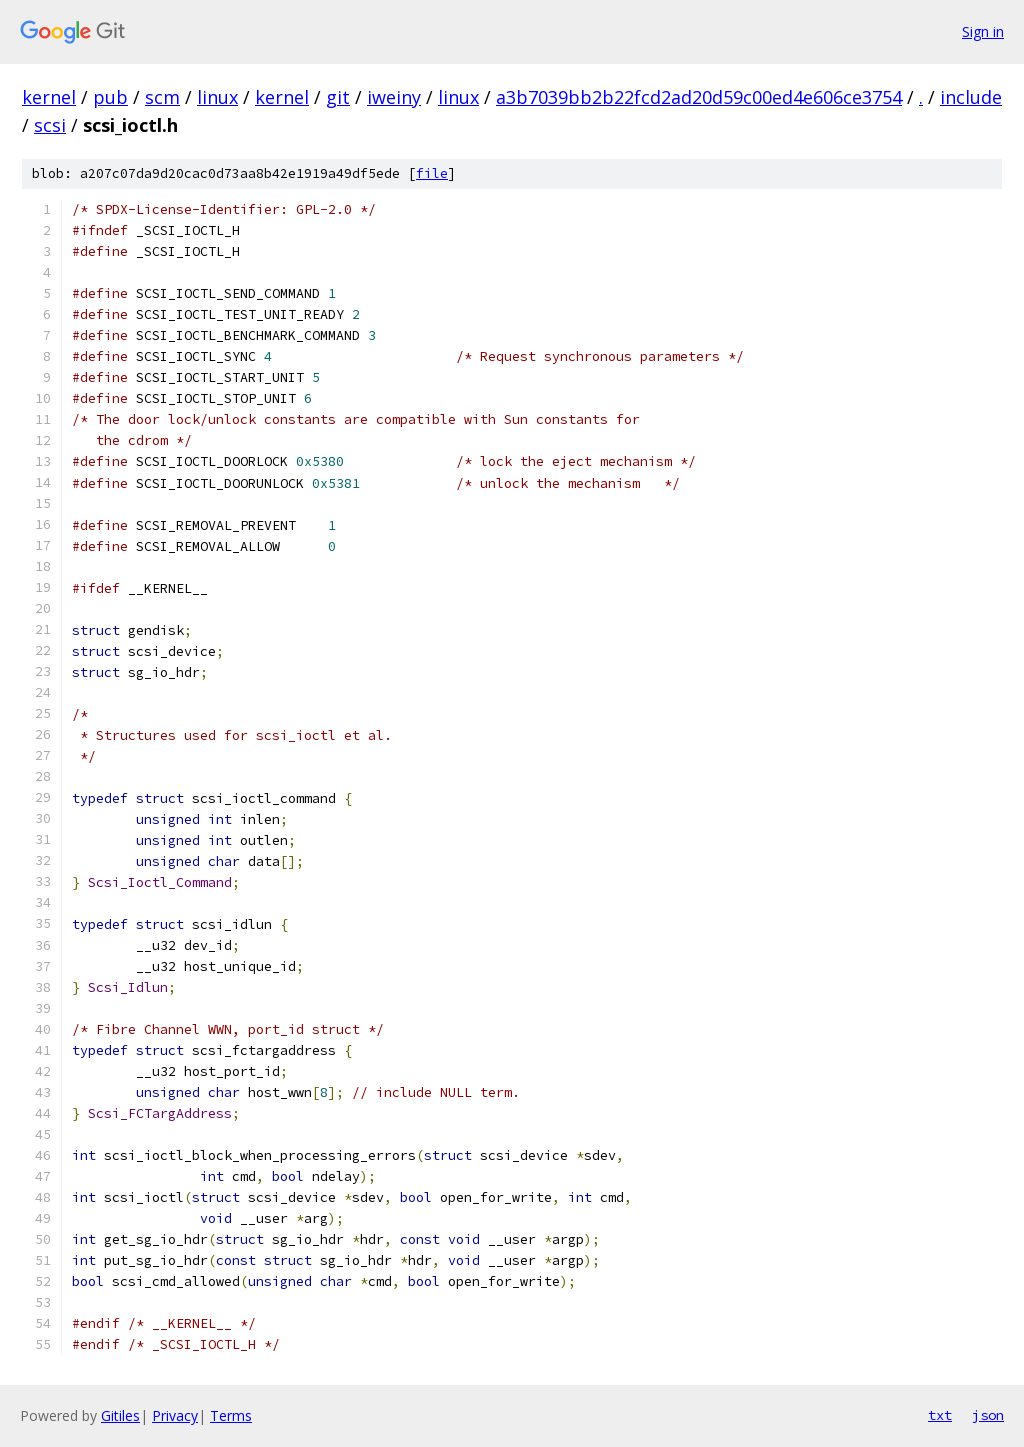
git (338, 97)
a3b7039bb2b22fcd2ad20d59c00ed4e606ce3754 (699, 97)
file (432, 173)
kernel (49, 97)
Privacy (175, 1415)
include (971, 97)
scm (162, 97)
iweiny (394, 97)
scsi (50, 125)
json (988, 1415)
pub (110, 97)
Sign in (983, 31)
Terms (231, 1415)
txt (940, 1415)
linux (217, 97)
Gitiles (120, 1415)
